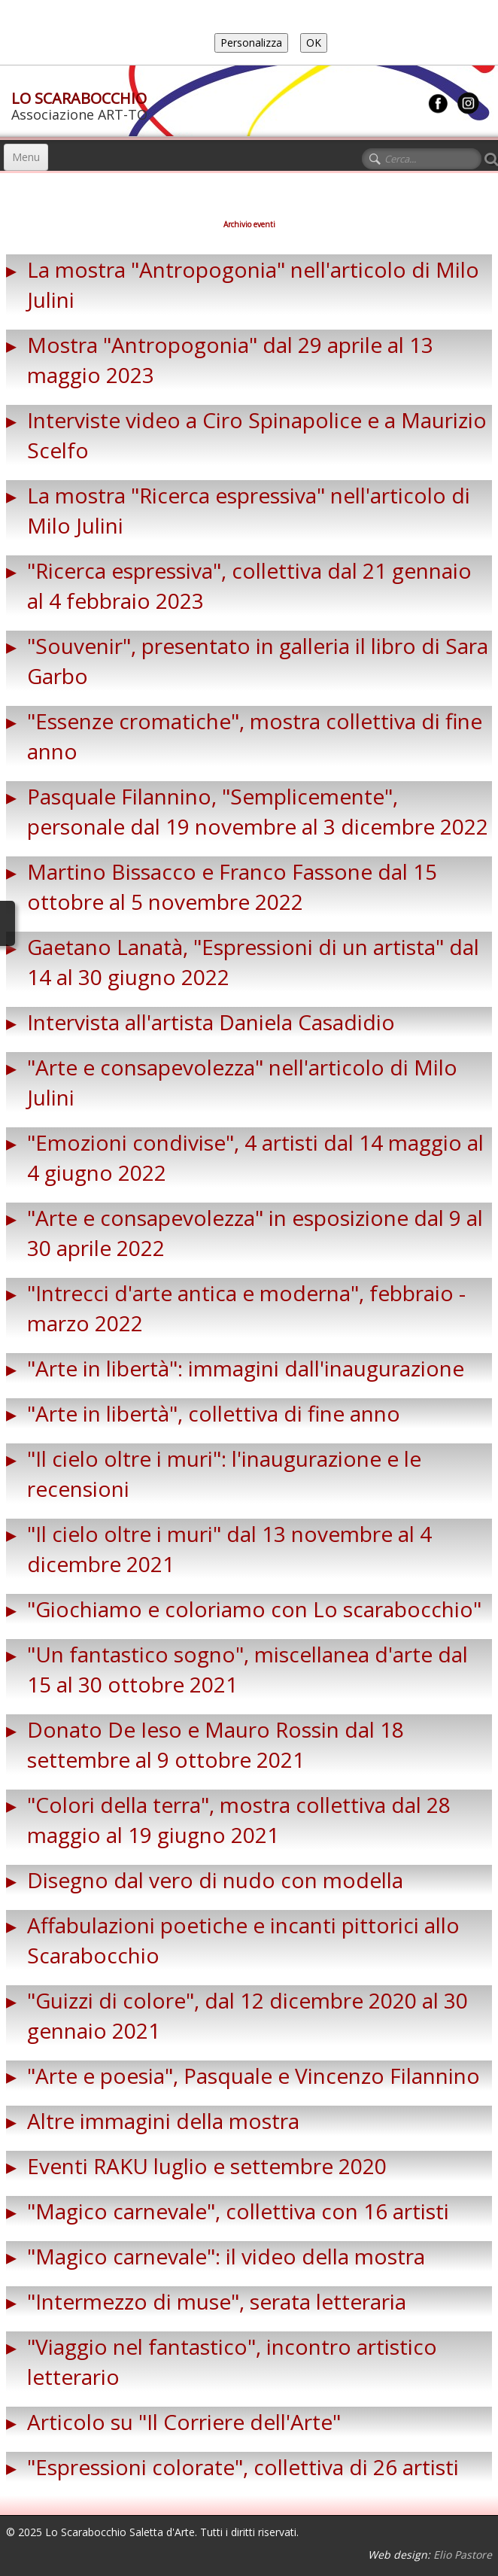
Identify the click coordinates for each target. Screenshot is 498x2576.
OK (313, 42)
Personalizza (251, 42)
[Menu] (26, 157)
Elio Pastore (462, 2554)
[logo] (79, 102)
